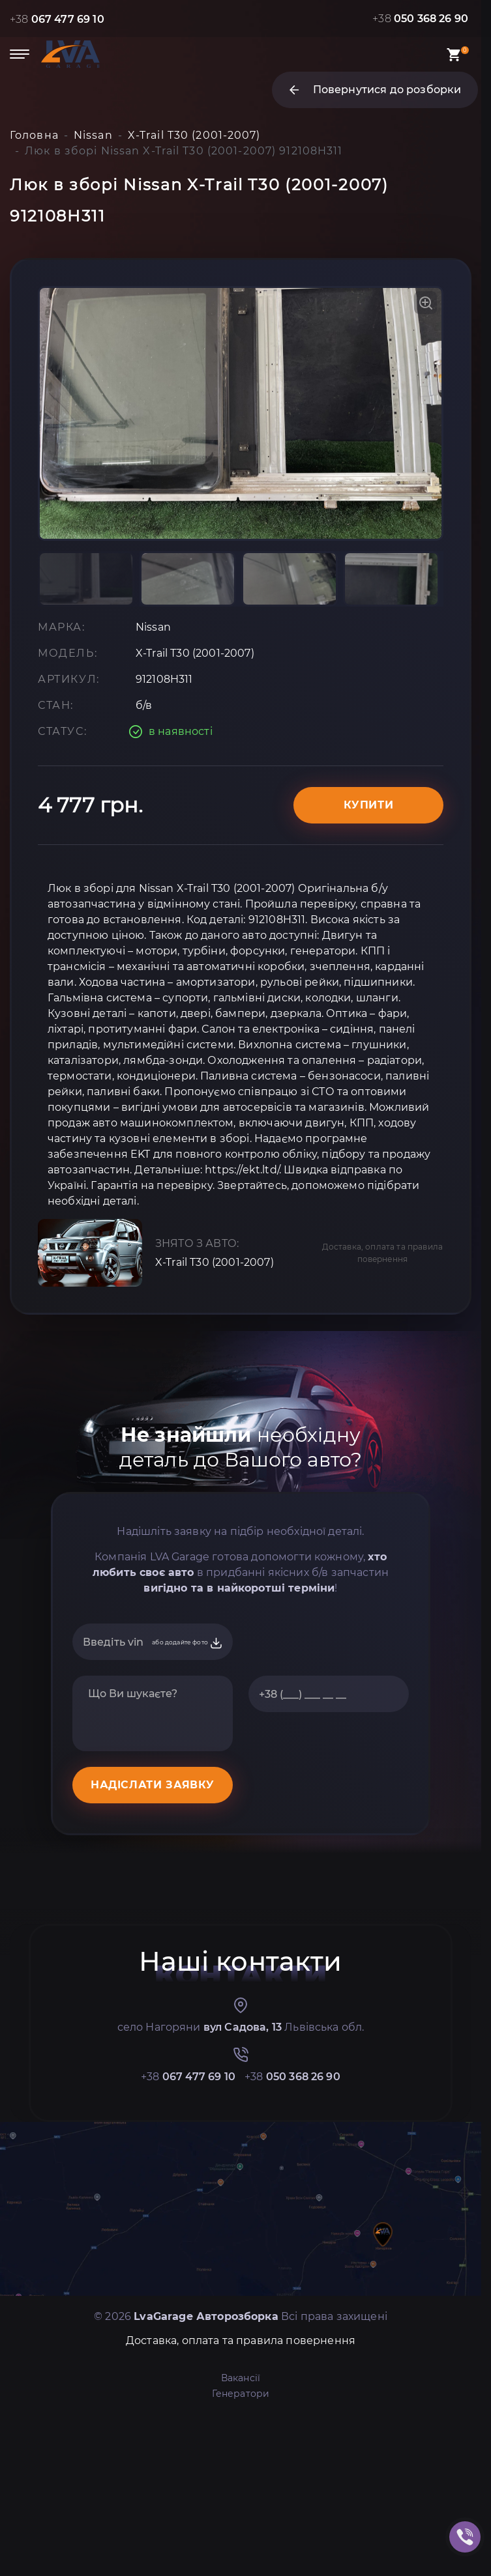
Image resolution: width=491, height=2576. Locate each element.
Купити (369, 805)
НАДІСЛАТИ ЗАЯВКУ (153, 1785)
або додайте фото (187, 1643)
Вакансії (240, 2378)
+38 (57, 19)
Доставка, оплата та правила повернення (382, 1253)
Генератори (241, 2393)
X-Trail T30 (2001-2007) (214, 1262)
